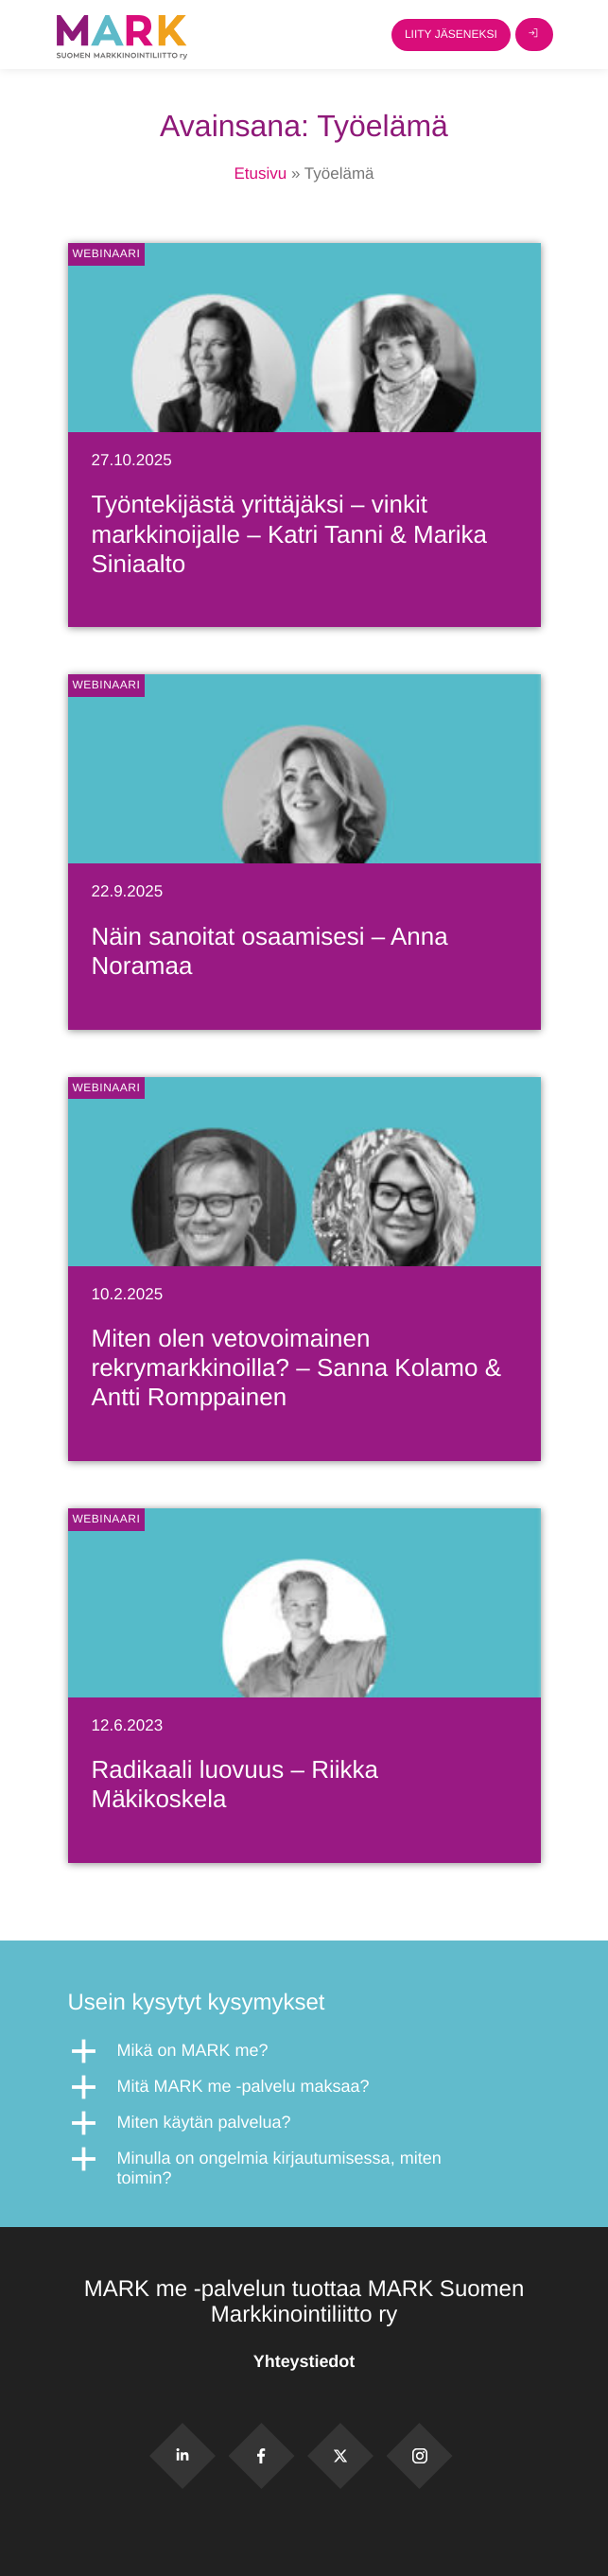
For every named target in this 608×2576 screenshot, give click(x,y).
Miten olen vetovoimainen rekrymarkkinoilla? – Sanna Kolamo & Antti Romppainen (297, 1367)
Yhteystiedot (304, 2361)
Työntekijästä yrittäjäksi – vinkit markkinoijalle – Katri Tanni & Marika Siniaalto (290, 533)
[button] (304, 2051)
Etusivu (260, 174)
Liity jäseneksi (451, 34)
